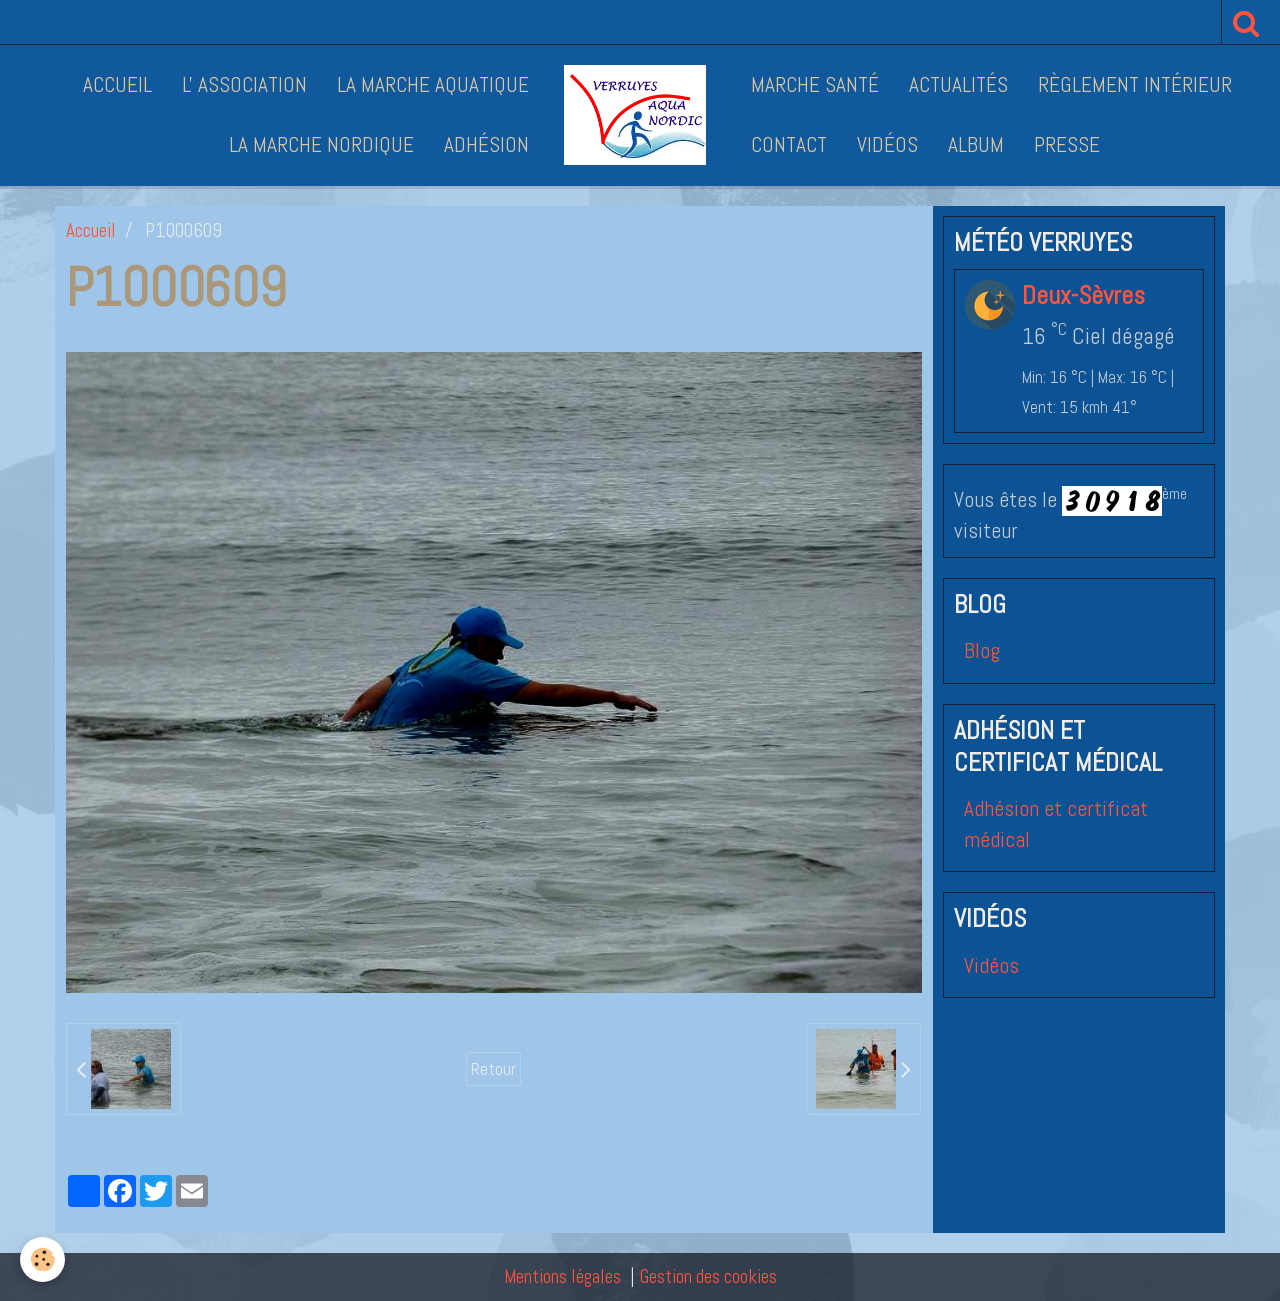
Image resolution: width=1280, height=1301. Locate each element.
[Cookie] (42, 1259)
